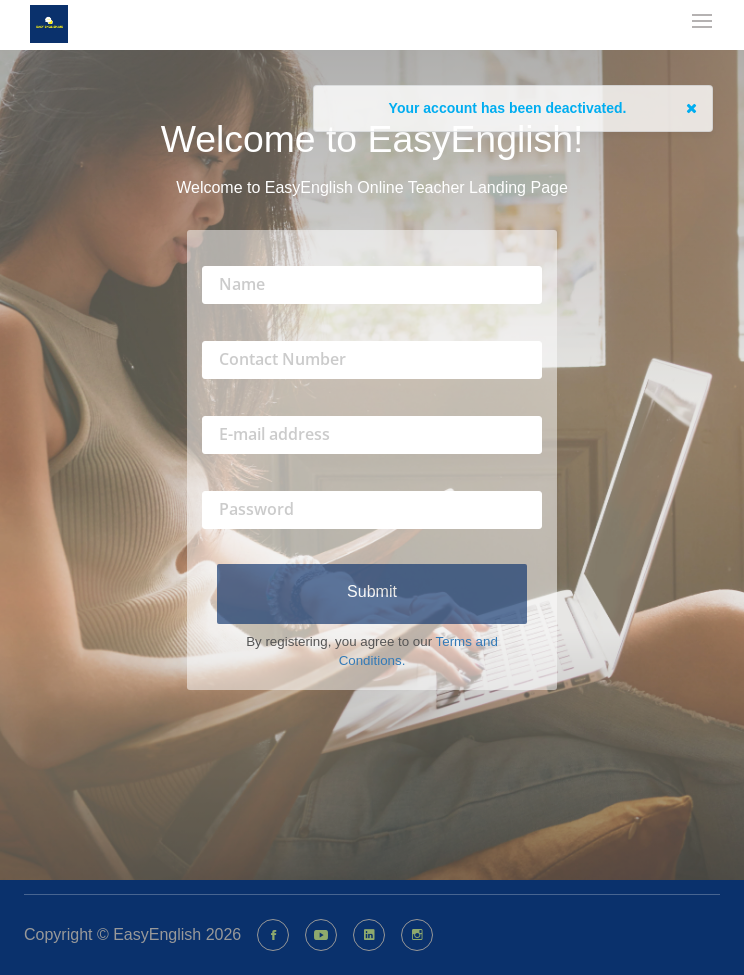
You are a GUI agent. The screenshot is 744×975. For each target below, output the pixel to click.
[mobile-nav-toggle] (703, 23)
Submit (372, 591)
